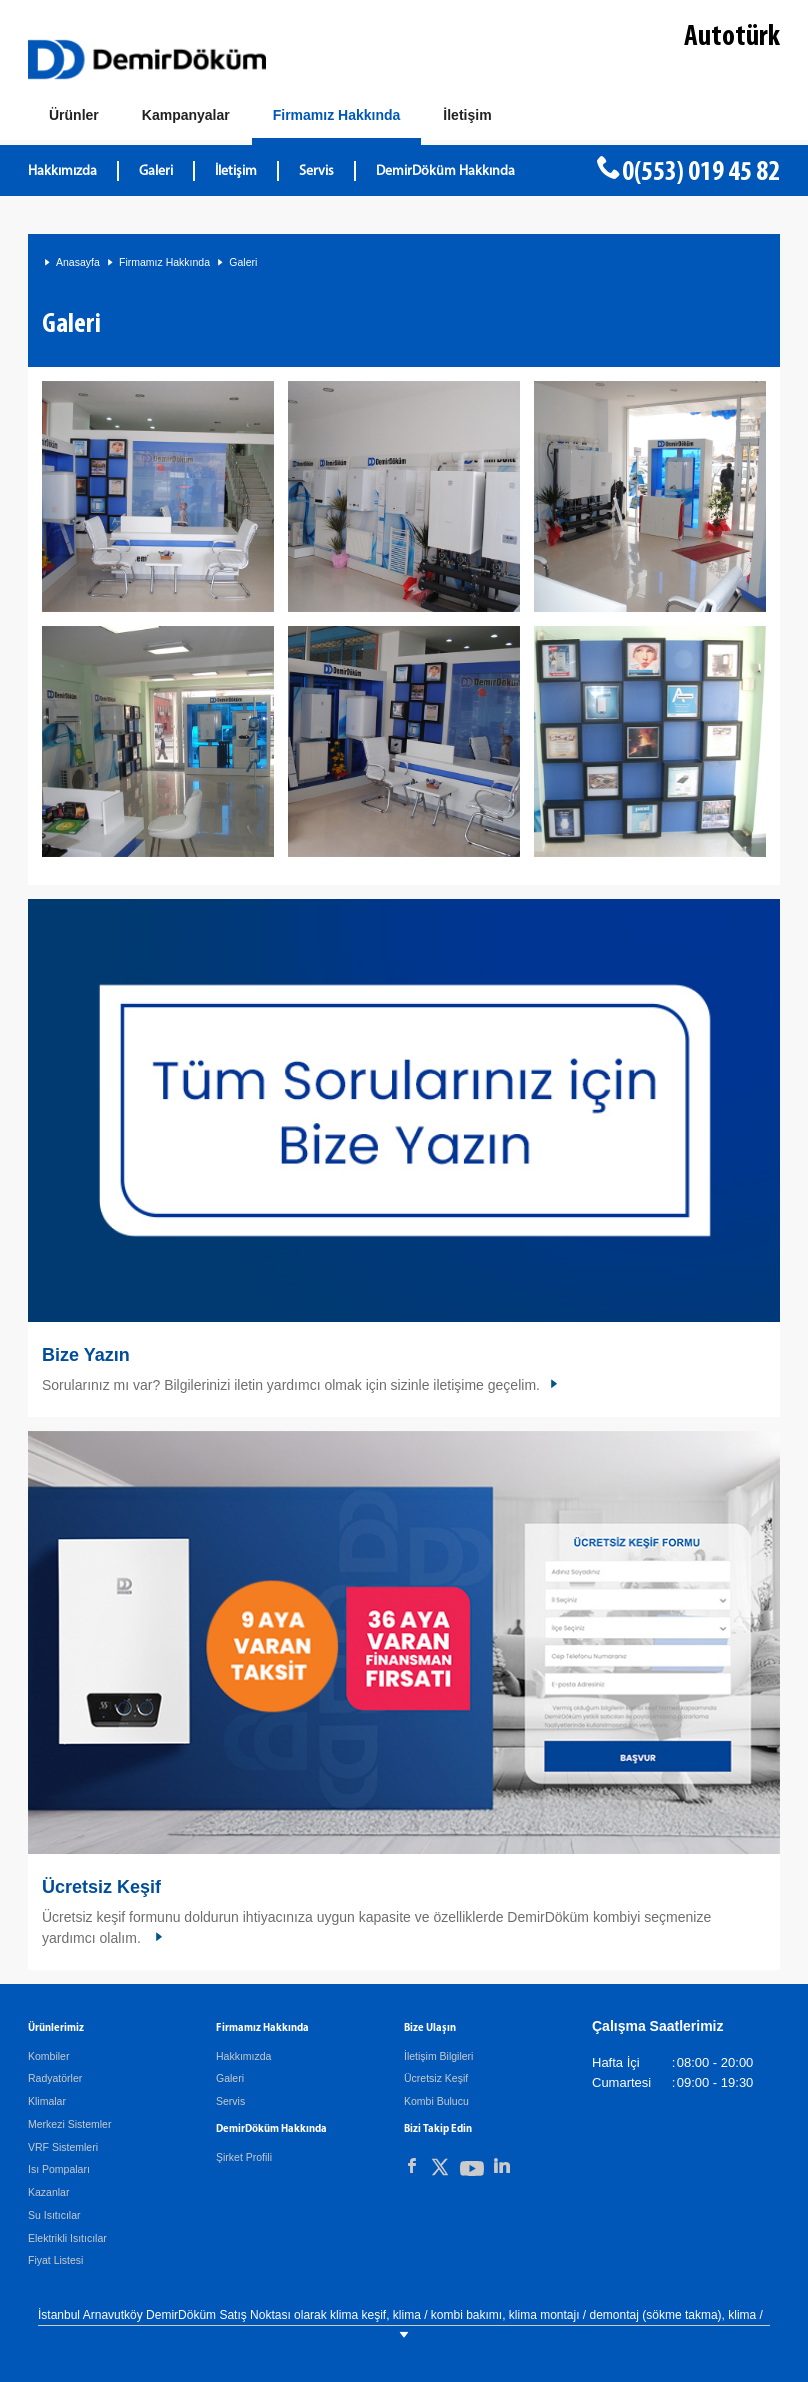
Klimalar (47, 2101)
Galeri (156, 171)
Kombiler (48, 2056)
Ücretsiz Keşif (101, 1887)
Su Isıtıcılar (54, 2215)
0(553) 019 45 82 (701, 173)
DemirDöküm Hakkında (445, 171)
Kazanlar (48, 2192)
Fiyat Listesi (55, 2260)
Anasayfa (78, 262)
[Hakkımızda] (337, 119)
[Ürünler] (74, 116)
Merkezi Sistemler (69, 2124)
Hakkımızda (62, 171)
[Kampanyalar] (186, 116)
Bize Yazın (86, 1355)
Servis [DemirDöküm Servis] (316, 171)
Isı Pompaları (59, 2169)
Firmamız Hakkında (164, 262)
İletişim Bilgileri (438, 2056)
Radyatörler (55, 2078)
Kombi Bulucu (436, 2101)
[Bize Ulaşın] (467, 116)
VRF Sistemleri (63, 2147)
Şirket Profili (244, 2157)
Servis (230, 2101)
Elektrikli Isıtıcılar (67, 2238)
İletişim (236, 171)
